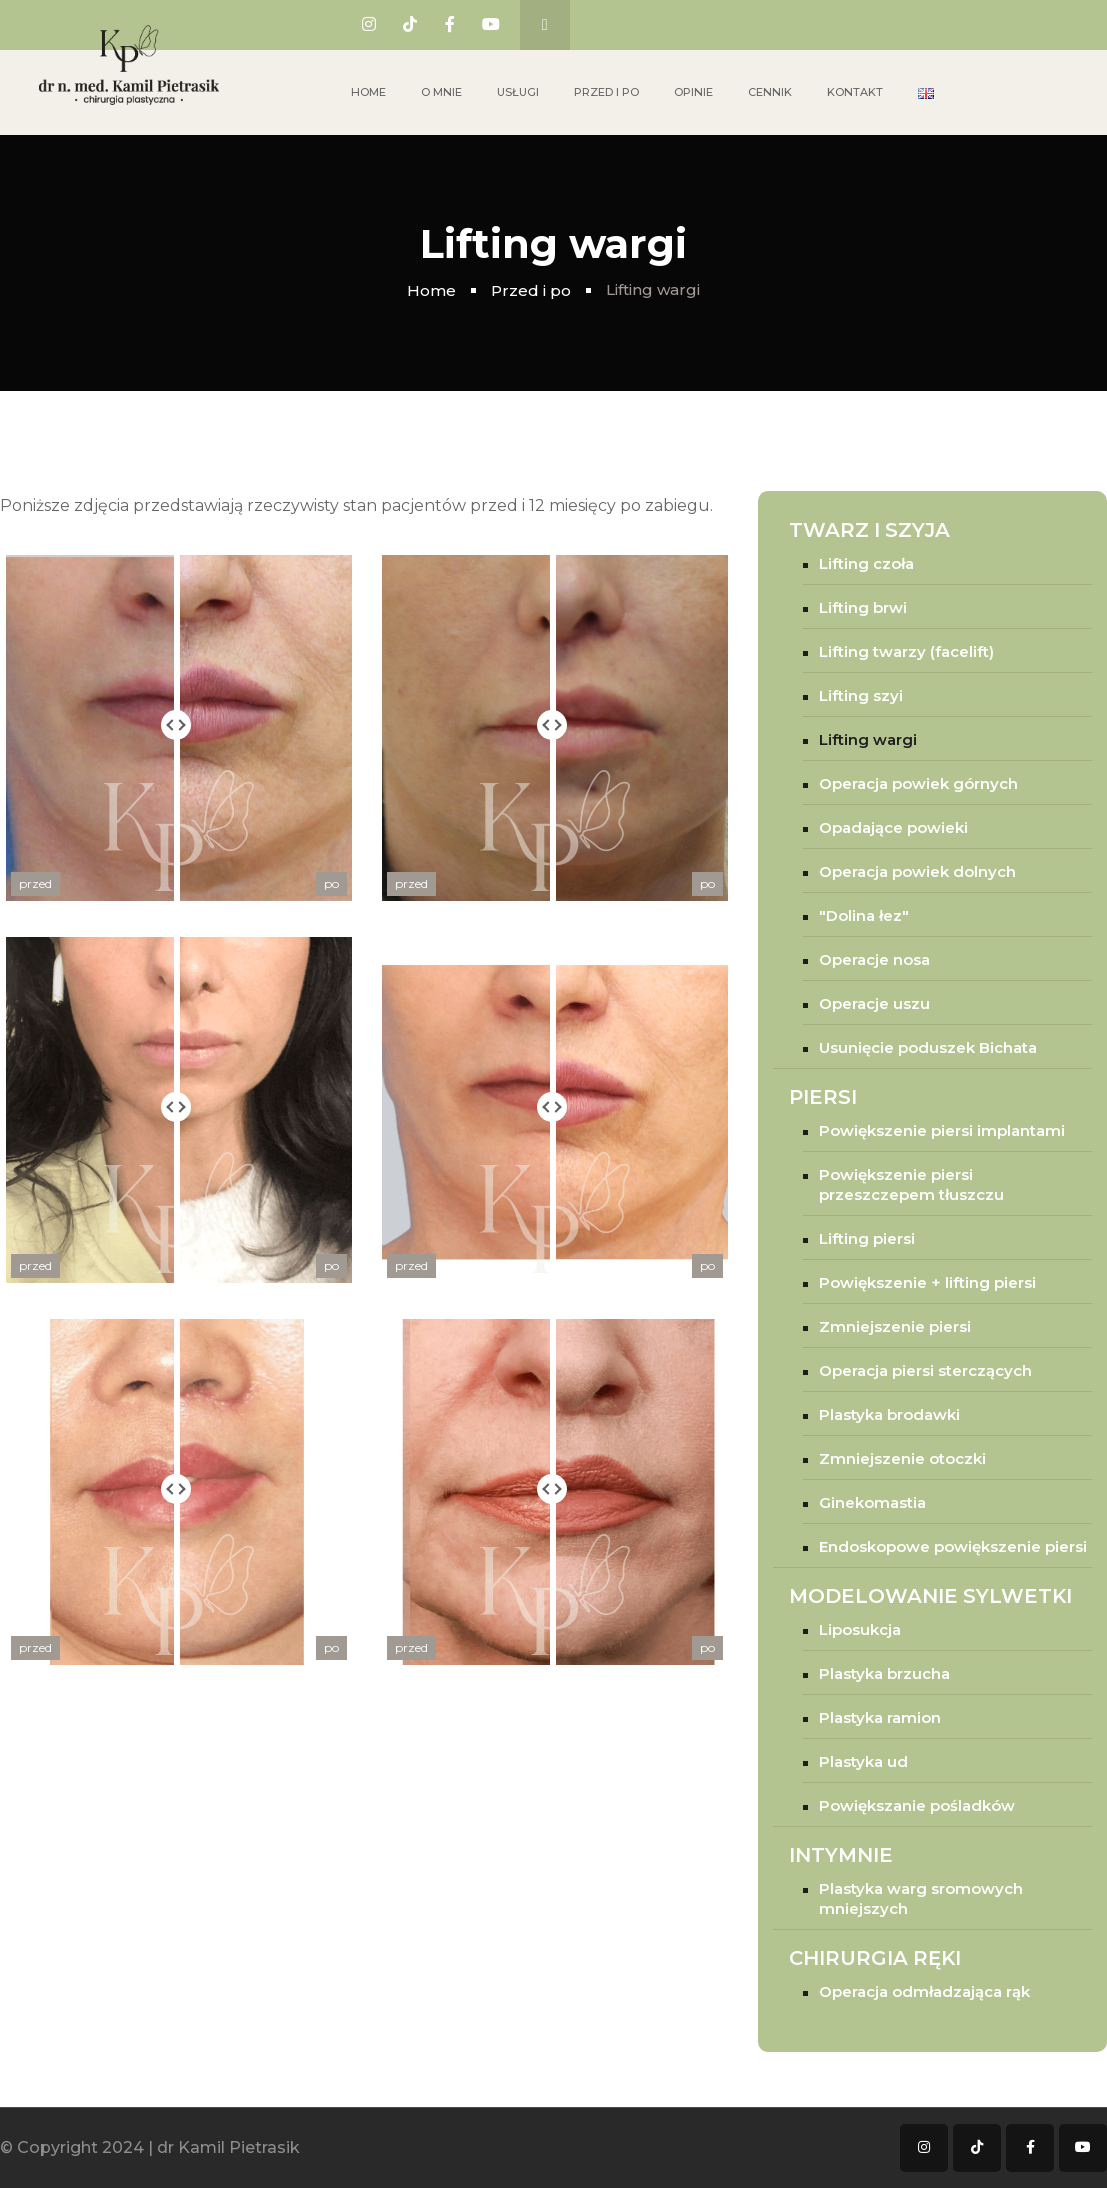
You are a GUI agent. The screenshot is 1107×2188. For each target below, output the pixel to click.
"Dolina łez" (864, 915)
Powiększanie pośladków (917, 1805)
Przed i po (606, 92)
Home (368, 92)
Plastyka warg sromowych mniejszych (921, 1898)
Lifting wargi (868, 739)
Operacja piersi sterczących (925, 1370)
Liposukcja (860, 1629)
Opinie (693, 92)
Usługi (518, 92)
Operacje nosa (874, 959)
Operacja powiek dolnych (917, 871)
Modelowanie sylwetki (930, 1596)
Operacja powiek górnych (918, 783)
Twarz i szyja (869, 530)
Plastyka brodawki (889, 1414)
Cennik (770, 92)
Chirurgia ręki (875, 1958)
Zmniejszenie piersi (895, 1326)
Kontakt (855, 92)
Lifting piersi (867, 1238)
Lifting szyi (861, 695)
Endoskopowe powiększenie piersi (953, 1546)
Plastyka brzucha (884, 1673)
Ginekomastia (872, 1502)
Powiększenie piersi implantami (942, 1130)
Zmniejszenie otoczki (902, 1458)
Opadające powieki (893, 827)
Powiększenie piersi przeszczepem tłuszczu (911, 1184)
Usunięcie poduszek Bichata (928, 1047)
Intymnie (841, 1855)
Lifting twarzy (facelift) (906, 651)
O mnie (441, 92)
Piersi (823, 1097)
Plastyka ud (863, 1761)
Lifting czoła (866, 563)
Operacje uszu (874, 1003)
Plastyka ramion (880, 1717)
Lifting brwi (863, 607)
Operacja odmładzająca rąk (924, 1991)
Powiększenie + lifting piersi (927, 1282)
